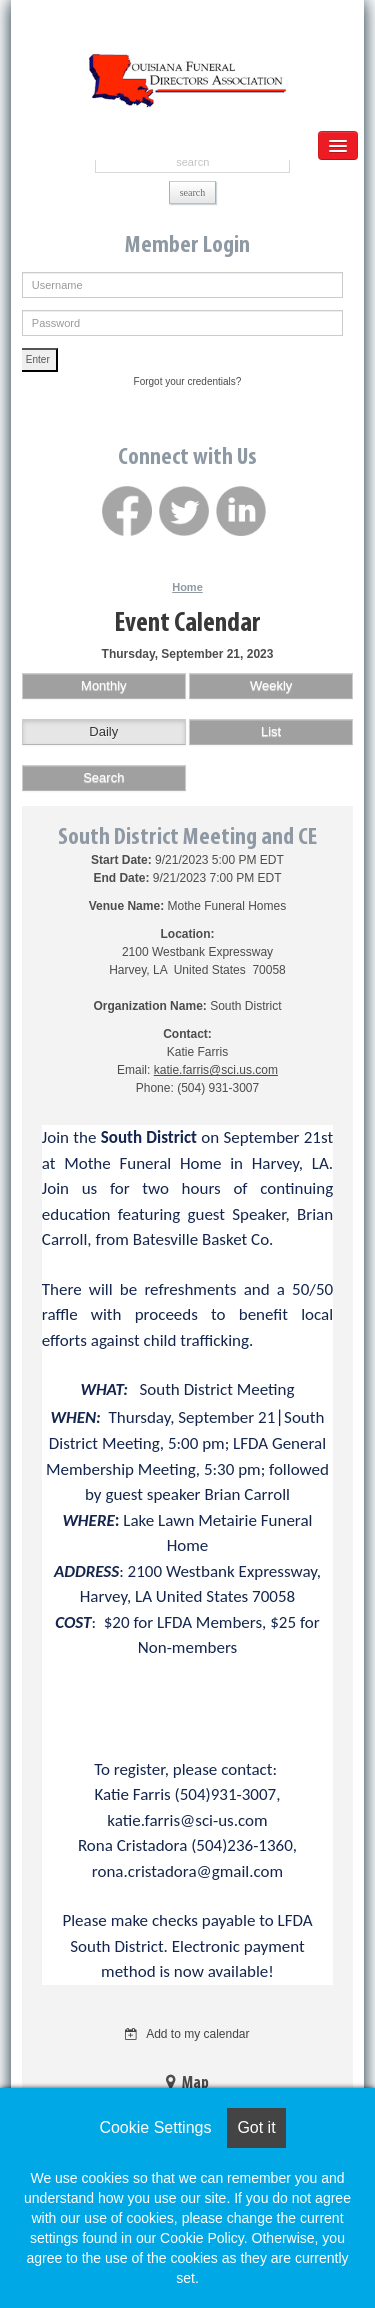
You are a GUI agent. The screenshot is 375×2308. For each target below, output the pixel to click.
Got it (256, 2127)
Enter (38, 359)
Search (103, 777)
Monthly (104, 685)
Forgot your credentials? (188, 381)
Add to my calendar (187, 2034)
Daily (103, 731)
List (271, 731)
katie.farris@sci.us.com (216, 1070)
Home (187, 587)
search (193, 192)
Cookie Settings (155, 2127)
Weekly (271, 685)
